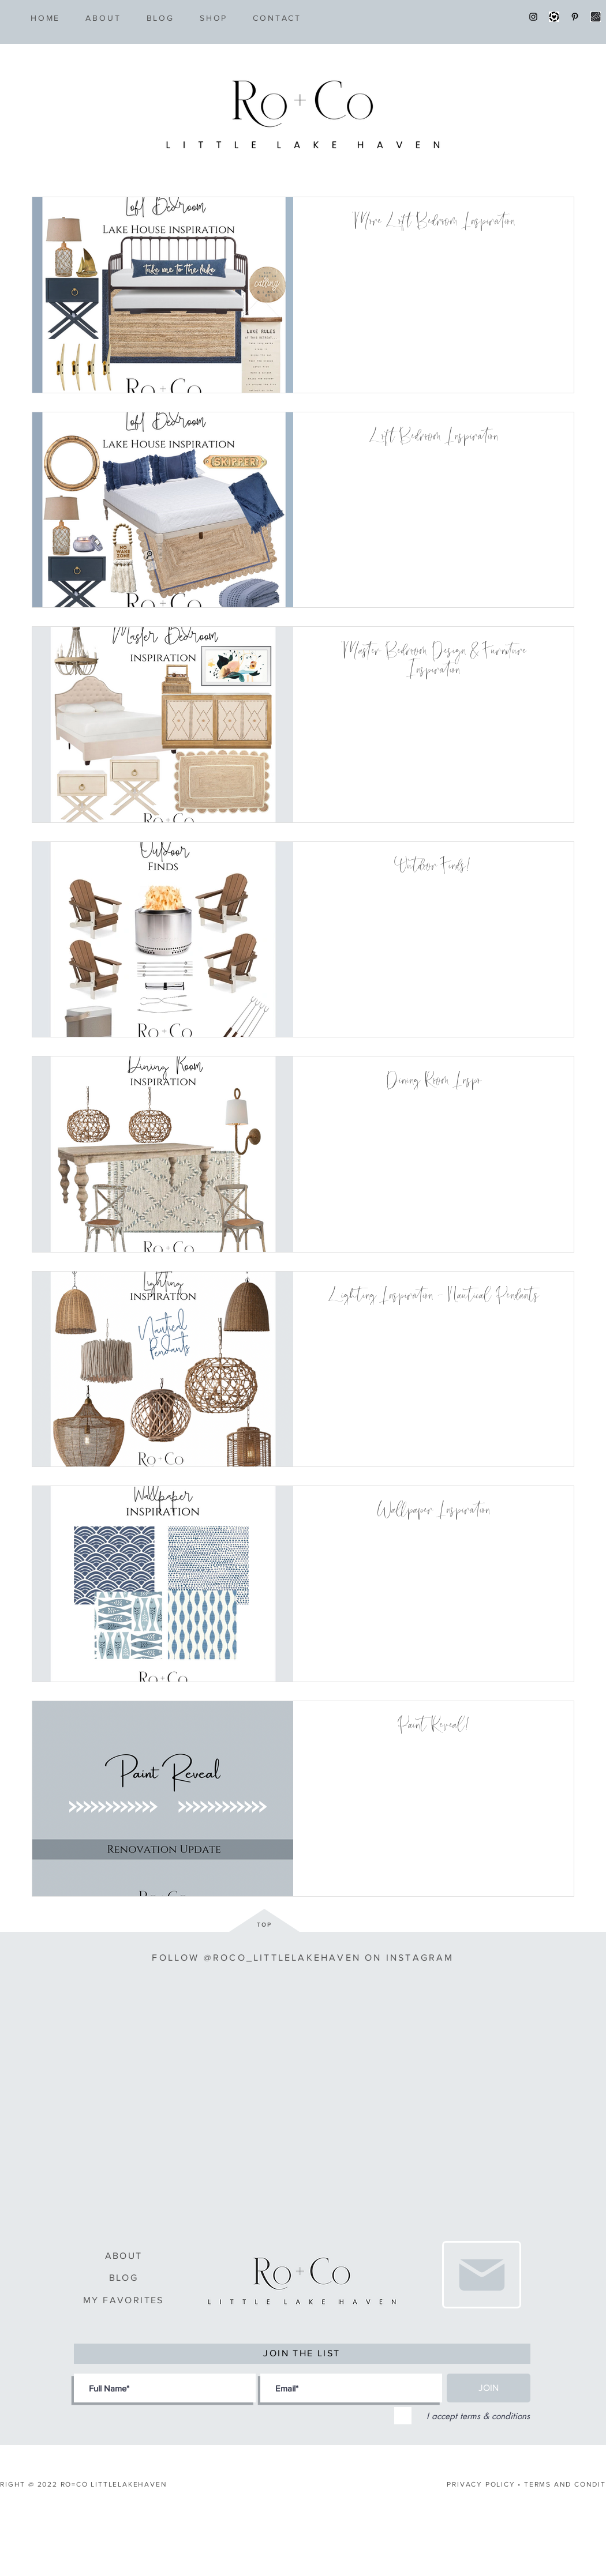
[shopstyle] (595, 17)
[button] (213, 17)
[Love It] (481, 2274)
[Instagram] (533, 17)
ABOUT (124, 2256)
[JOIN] (488, 2388)
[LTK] (554, 17)
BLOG (124, 2277)
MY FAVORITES (123, 2300)
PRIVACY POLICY (481, 2484)
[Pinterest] (575, 17)
